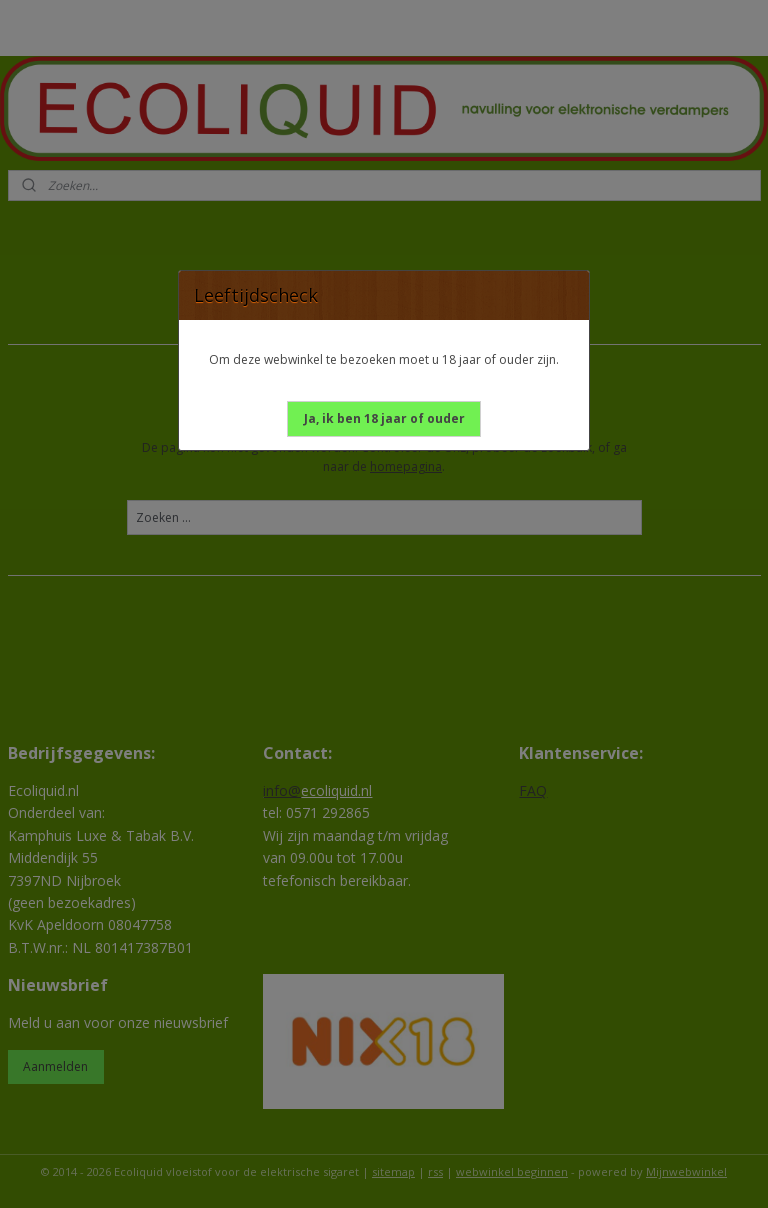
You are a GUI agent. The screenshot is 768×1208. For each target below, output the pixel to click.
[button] (384, 419)
